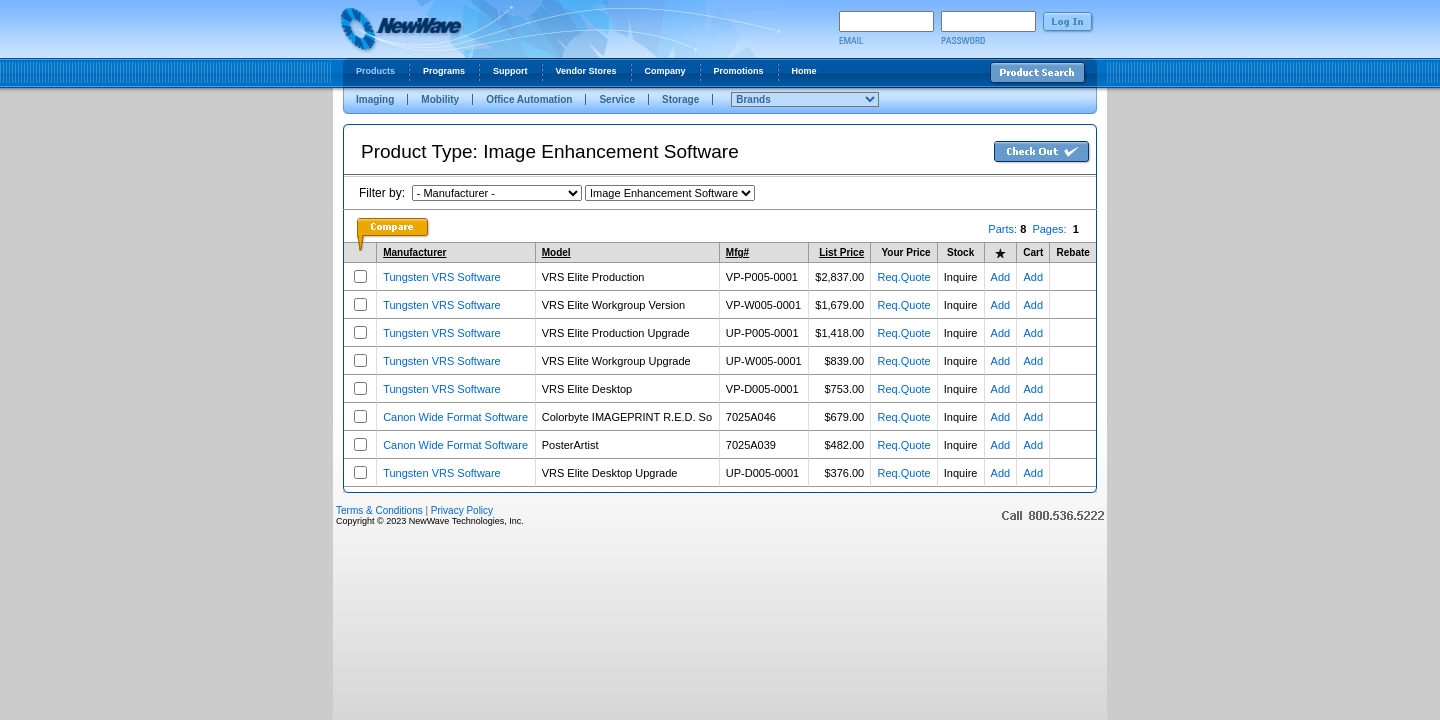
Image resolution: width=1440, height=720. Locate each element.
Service (617, 99)
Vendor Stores (586, 71)
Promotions (739, 71)
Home (804, 71)
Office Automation (529, 99)
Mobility (440, 99)
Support (510, 71)
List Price (841, 252)
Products (375, 71)
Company (665, 71)
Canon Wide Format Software (455, 417)
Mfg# (737, 252)
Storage (680, 99)
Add (1001, 277)
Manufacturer (414, 252)
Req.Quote (903, 277)
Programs (444, 71)
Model (556, 252)
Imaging (375, 99)
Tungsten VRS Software (442, 277)
